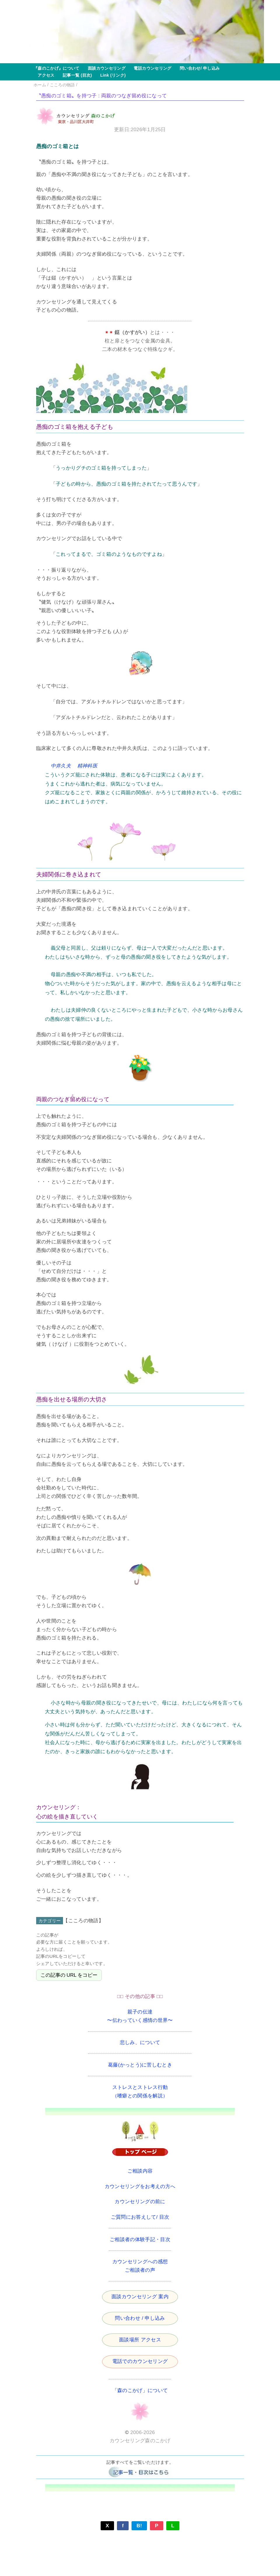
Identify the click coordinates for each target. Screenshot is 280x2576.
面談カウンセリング (104, 68)
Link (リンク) (111, 75)
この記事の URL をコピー (69, 1975)
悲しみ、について (140, 2042)
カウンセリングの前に (140, 2201)
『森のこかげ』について (57, 68)
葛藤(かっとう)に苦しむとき (140, 2065)
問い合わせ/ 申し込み (198, 68)
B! (139, 2525)
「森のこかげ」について (140, 2390)
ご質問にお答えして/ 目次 (140, 2217)
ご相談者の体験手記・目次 (140, 2239)
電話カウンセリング (150, 68)
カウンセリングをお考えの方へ (140, 2186)
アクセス (44, 75)
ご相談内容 (140, 2171)
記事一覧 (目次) (75, 75)
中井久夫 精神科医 (74, 766)
